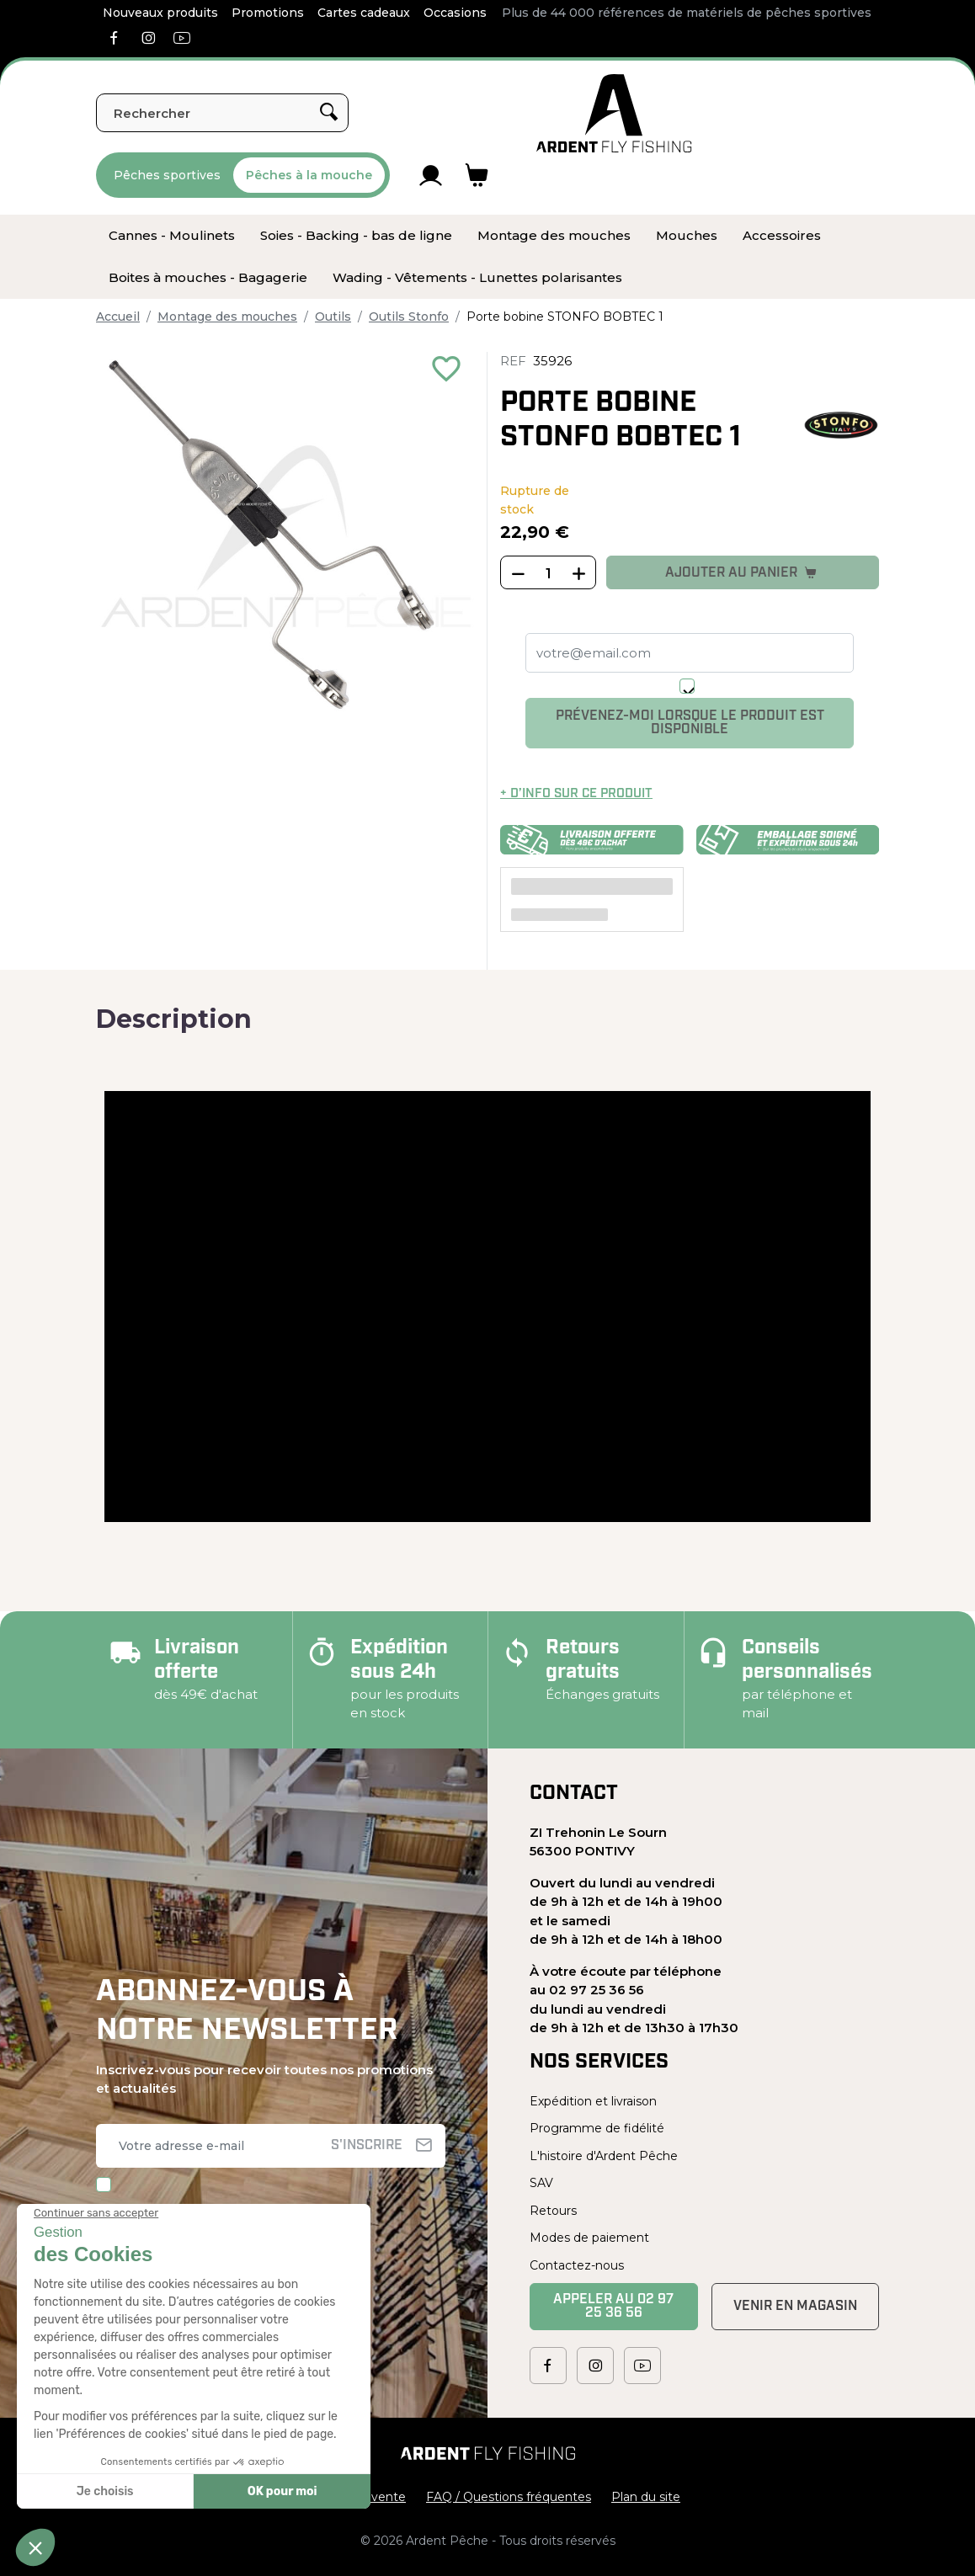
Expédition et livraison (593, 2101)
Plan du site (645, 2496)
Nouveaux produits (160, 12)
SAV (541, 2182)
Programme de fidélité (597, 2128)
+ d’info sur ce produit (576, 794)
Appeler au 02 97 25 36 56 (613, 2306)
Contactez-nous (577, 2265)
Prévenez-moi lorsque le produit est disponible (690, 723)
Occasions (455, 12)
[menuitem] (172, 236)
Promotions (268, 12)
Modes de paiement (589, 2237)
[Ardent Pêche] (614, 113)
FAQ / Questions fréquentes (508, 2496)
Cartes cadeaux (363, 12)
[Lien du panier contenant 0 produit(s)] (477, 175)
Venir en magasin (795, 2306)
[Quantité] (548, 573)
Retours (553, 2210)
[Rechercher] (222, 112)
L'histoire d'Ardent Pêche (604, 2156)
